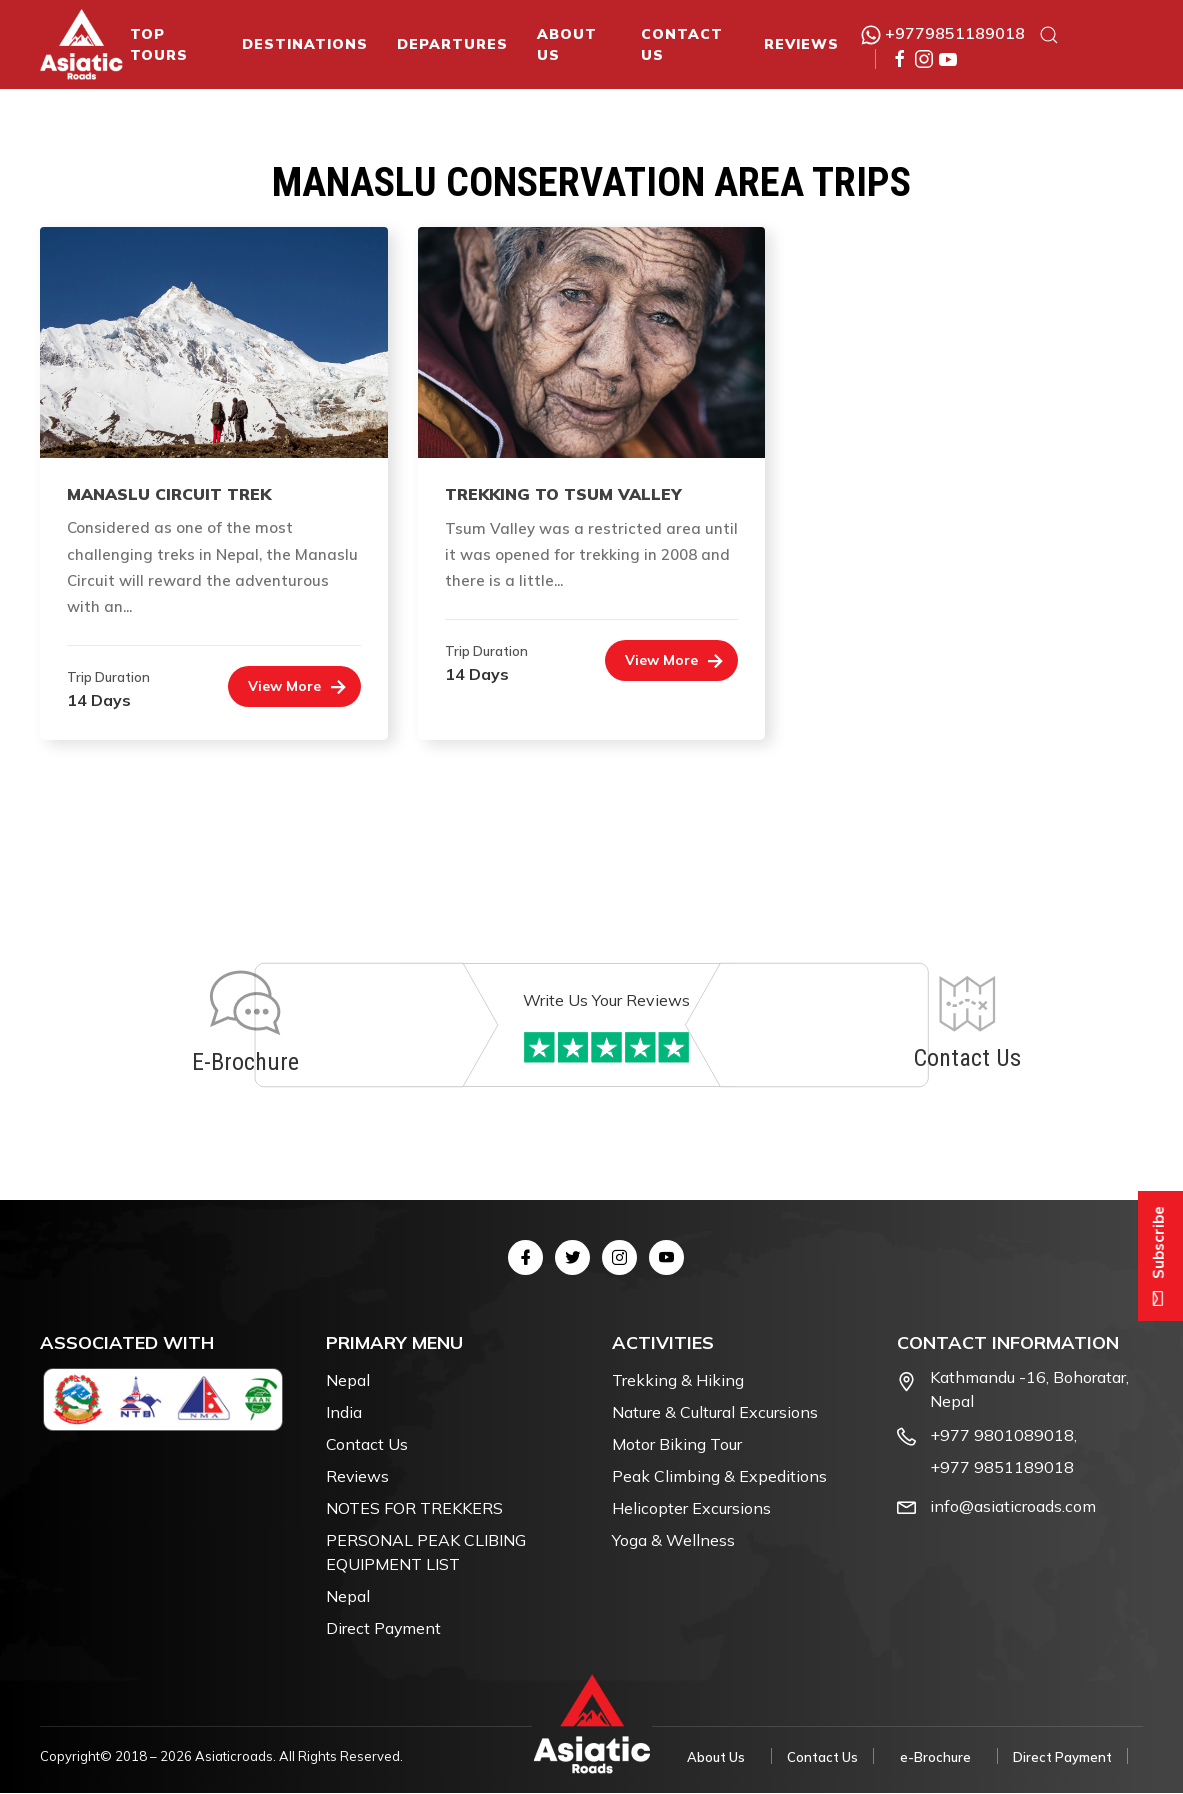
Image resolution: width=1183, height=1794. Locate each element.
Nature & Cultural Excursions (715, 1413)
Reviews (801, 44)
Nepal (348, 1381)
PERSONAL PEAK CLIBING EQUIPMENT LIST (426, 1553)
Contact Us (682, 44)
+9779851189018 (943, 33)
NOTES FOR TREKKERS (414, 1509)
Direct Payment (384, 1629)
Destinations (305, 44)
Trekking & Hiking (678, 1381)
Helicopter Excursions (691, 1509)
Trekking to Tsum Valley (563, 494)
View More (284, 686)
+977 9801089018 (1002, 1436)
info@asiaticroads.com (1013, 1507)
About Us (567, 44)
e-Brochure (935, 1758)
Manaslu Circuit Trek (169, 494)
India (344, 1413)
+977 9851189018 (1002, 1468)
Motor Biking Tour (677, 1445)
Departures (452, 44)
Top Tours (159, 44)
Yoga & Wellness (673, 1541)
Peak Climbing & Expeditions (719, 1477)
